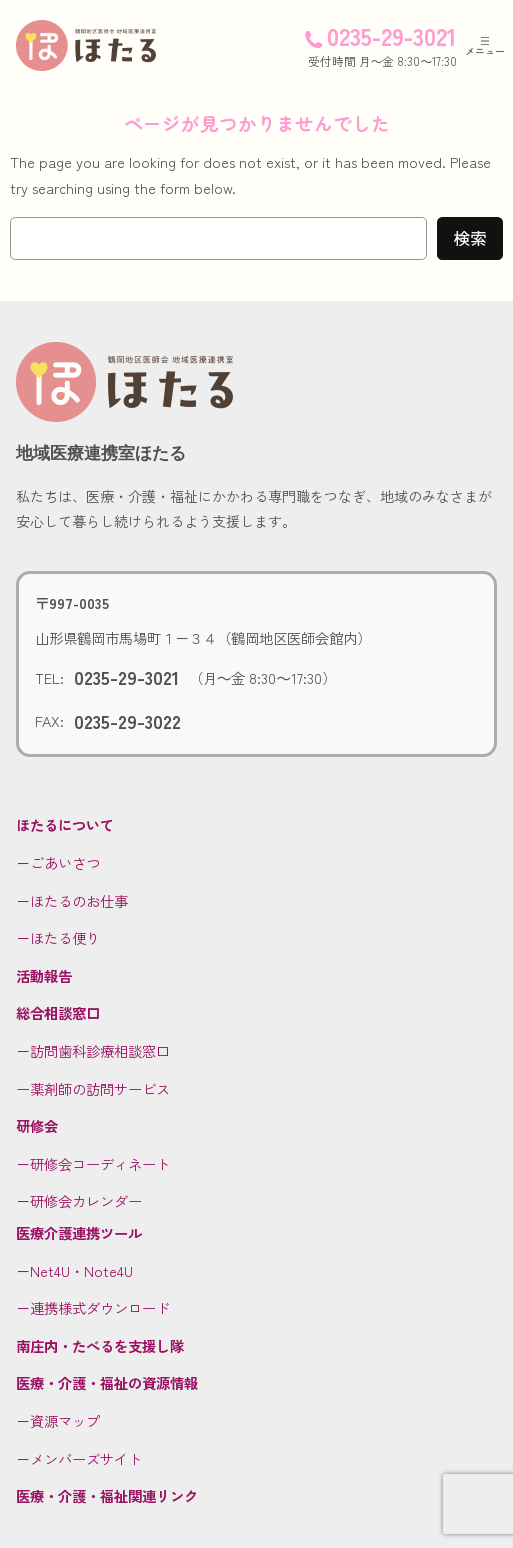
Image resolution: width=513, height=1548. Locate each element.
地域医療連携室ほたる (101, 453)
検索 (470, 238)
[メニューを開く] (485, 46)
